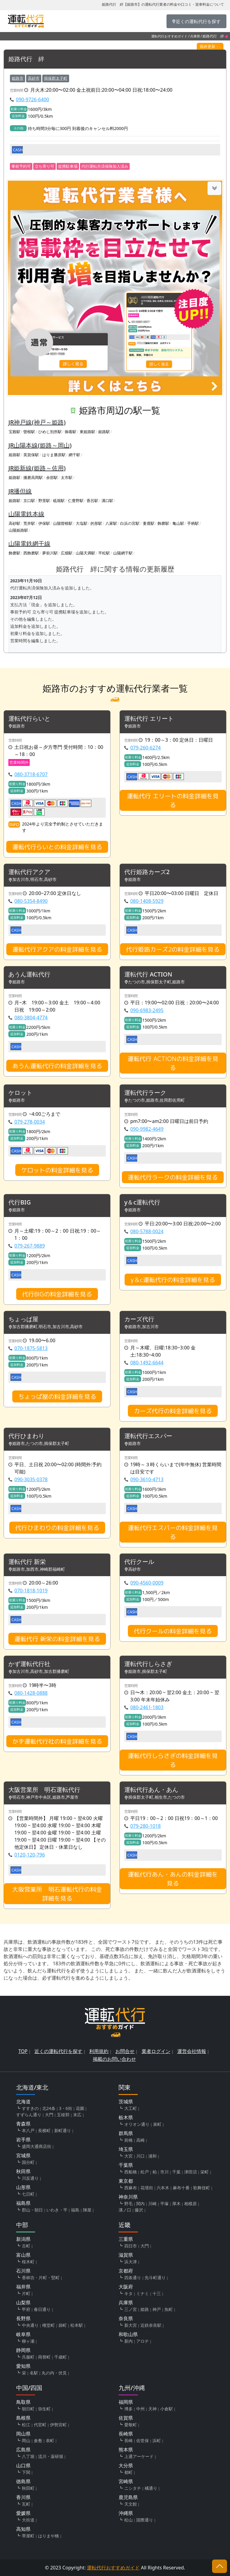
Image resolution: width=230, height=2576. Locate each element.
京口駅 (29, 500)
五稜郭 (63, 2114)
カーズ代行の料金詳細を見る (173, 1411)
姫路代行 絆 (26, 59)
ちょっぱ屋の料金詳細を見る (57, 1396)
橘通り (151, 2488)
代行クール (139, 1562)
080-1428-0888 (31, 1693)
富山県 (23, 2255)
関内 (140, 2203)
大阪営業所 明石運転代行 (44, 1790)
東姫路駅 (87, 431)
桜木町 (28, 2261)
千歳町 (60, 2357)
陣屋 (87, 2210)
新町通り (62, 2130)
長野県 (23, 2318)
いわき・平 (56, 2210)
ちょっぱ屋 (23, 1319)
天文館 (130, 2504)
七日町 (28, 2194)
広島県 (23, 2449)
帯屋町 (28, 2536)
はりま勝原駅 (54, 454)
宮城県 (23, 2155)
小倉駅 (166, 2409)
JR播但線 (20, 491)
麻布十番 (181, 2187)
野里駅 (44, 500)
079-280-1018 (145, 1826)
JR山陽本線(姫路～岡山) (40, 445)
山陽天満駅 (85, 553)
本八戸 (28, 2130)
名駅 (34, 2373)
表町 (50, 2440)
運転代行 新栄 (27, 1562)
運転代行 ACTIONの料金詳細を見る (173, 1063)
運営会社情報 (191, 2051)
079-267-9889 (29, 1245)
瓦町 (26, 2504)
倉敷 (38, 2440)
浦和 (152, 2156)
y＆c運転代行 (142, 1202)
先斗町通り (155, 2277)
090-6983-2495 (147, 1010)
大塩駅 (81, 523)
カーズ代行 (139, 1319)
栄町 (204, 2172)
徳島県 (23, 2481)
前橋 (128, 2140)
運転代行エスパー (148, 1436)
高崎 (140, 2140)
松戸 (144, 2172)
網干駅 (74, 454)
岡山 (26, 2440)
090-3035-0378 (31, 1479)
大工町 (130, 2108)
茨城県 (126, 2101)
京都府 (126, 2270)
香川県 (23, 2497)
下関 (26, 2472)
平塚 (164, 2203)
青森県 (23, 2123)
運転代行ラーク (145, 1093)
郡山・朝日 (32, 2210)
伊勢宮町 (58, 2424)
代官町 (40, 2424)
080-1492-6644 (147, 1362)
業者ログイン (156, 2051)
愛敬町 (130, 2424)
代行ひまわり (26, 1436)
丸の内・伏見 (54, 2373)
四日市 (130, 2246)
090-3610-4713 (147, 1479)
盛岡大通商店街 (36, 2146)
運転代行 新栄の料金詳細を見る (57, 1639)
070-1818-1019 (31, 1590)
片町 (26, 2293)
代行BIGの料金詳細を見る (57, 1294)
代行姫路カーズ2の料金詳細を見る (173, 949)
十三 (156, 2293)
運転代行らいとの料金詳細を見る (57, 847)
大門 (49, 2114)
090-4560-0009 (147, 1582)
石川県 (23, 2270)
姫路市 (17, 78)
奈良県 (126, 2318)
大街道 (28, 2520)
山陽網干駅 (123, 553)
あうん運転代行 (29, 974)
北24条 (48, 2108)
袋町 (62, 2325)
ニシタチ (132, 2488)
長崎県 (126, 2433)
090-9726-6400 (32, 99)
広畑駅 (66, 553)
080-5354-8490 (31, 901)
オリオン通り (136, 2124)
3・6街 (65, 2108)
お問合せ (124, 2051)
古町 (26, 2246)
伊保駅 (44, 523)
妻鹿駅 (149, 523)
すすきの (30, 2108)
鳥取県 (23, 2402)
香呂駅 (92, 500)
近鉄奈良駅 (150, 2325)
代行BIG (19, 1202)
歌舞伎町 (201, 2187)
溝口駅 (107, 500)
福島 (75, 2210)
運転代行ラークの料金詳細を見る (173, 1177)
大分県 (126, 2465)
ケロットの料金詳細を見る (57, 1170)
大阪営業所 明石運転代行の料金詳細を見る (57, 1893)
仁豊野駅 (76, 500)
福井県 (23, 2286)
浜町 (156, 2440)
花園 (80, 2108)
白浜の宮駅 (130, 523)
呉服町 (28, 2357)
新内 (128, 2341)
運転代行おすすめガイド (169, 36)
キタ (128, 2293)
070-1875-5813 (31, 1348)
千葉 (176, 2172)
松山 (128, 2520)
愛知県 (23, 2366)
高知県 (23, 2529)
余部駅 (52, 477)
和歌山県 (128, 2334)
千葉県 (126, 2165)
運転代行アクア (29, 872)
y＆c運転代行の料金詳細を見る (173, 1279)
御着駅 (70, 431)
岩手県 (23, 2139)
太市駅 (66, 477)
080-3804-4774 (31, 1017)
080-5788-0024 (147, 1231)
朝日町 (28, 2409)
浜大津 (130, 2261)
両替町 (44, 2357)
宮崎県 (126, 2481)
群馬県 (126, 2133)
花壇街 (146, 2187)
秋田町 (28, 2488)
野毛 (128, 2203)
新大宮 (130, 2325)
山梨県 (23, 2302)
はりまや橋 (48, 2536)
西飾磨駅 (31, 553)
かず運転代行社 (29, 1664)
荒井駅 (29, 523)
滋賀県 (126, 2255)
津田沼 (190, 2172)
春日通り (42, 2309)
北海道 (23, 2101)
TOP (23, 2051)
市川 (164, 2172)
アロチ (142, 2341)
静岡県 (23, 2350)
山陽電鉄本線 (26, 514)
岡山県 (23, 2433)
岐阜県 (23, 2334)
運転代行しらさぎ (148, 1664)
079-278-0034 (29, 1121)
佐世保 (142, 2440)
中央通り (30, 2325)
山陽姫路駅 (18, 530)
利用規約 (98, 2051)
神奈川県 (128, 2196)
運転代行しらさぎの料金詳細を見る (173, 1760)
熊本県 (126, 2449)
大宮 (128, 2156)
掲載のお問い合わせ (114, 2059)
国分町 (28, 2162)
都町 (128, 2472)
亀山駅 (178, 523)
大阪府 (126, 2286)
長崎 (128, 2440)
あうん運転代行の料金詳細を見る (57, 1066)
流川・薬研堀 (50, 2456)
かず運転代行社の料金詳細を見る (57, 1741)
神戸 (156, 2309)
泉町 (157, 2124)
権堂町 (48, 2325)
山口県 (23, 2465)
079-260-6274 (145, 747)
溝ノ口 (125, 2210)
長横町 (44, 2130)
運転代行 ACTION (148, 974)
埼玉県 (126, 2149)
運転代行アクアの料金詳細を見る (57, 949)
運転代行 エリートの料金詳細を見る (173, 800)
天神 (152, 2409)
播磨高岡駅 (33, 477)
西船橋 (130, 2172)
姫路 (144, 2309)
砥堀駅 (59, 500)
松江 (26, 2424)
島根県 (23, 2418)
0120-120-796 (29, 1854)
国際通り (144, 2520)
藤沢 (139, 2210)
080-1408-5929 (147, 901)
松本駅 (76, 2325)
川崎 (152, 2203)
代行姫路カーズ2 (147, 872)
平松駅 (104, 553)
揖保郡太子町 (55, 78)
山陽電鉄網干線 (29, 543)
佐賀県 (126, 2418)
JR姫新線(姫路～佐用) (37, 468)
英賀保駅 (31, 454)
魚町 (168, 2309)
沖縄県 (126, 2513)
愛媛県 (23, 2513)
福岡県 (126, 2402)
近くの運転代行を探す (58, 2051)
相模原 (190, 2203)
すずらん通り (28, 2114)
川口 (140, 2156)
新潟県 (23, 2239)
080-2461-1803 (147, 1707)
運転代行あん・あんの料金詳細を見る (173, 1878)
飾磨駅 (163, 523)
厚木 (176, 2203)
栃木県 (126, 2117)
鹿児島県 (128, 2497)
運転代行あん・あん (151, 1790)
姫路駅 (104, 431)
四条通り (132, 2277)
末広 (77, 2114)
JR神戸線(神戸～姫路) (37, 422)
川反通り (30, 2178)
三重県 (126, 2239)
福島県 (23, 2203)
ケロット (20, 1093)
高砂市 (34, 78)
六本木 (163, 2187)
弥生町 (44, 2409)
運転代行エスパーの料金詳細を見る (173, 1532)
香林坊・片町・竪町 (41, 2277)
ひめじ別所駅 (50, 431)
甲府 (26, 2309)
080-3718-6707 (31, 774)
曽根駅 (29, 431)
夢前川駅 (50, 553)
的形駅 (96, 523)
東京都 (126, 2181)
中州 (140, 2409)
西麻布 (130, 2187)
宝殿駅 (14, 431)
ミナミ (142, 2293)
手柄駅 (193, 523)
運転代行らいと (29, 718)
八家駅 (111, 523)
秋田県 (23, 2171)
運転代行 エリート (149, 718)
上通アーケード (139, 2456)
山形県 (23, 2187)
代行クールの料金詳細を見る (173, 1631)
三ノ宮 (130, 2309)
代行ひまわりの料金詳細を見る (57, 1527)
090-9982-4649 (147, 1129)
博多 (128, 2409)
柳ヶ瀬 (28, 2341)
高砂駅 (14, 523)
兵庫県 (195, 36)
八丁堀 (28, 2456)
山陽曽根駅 (62, 523)
